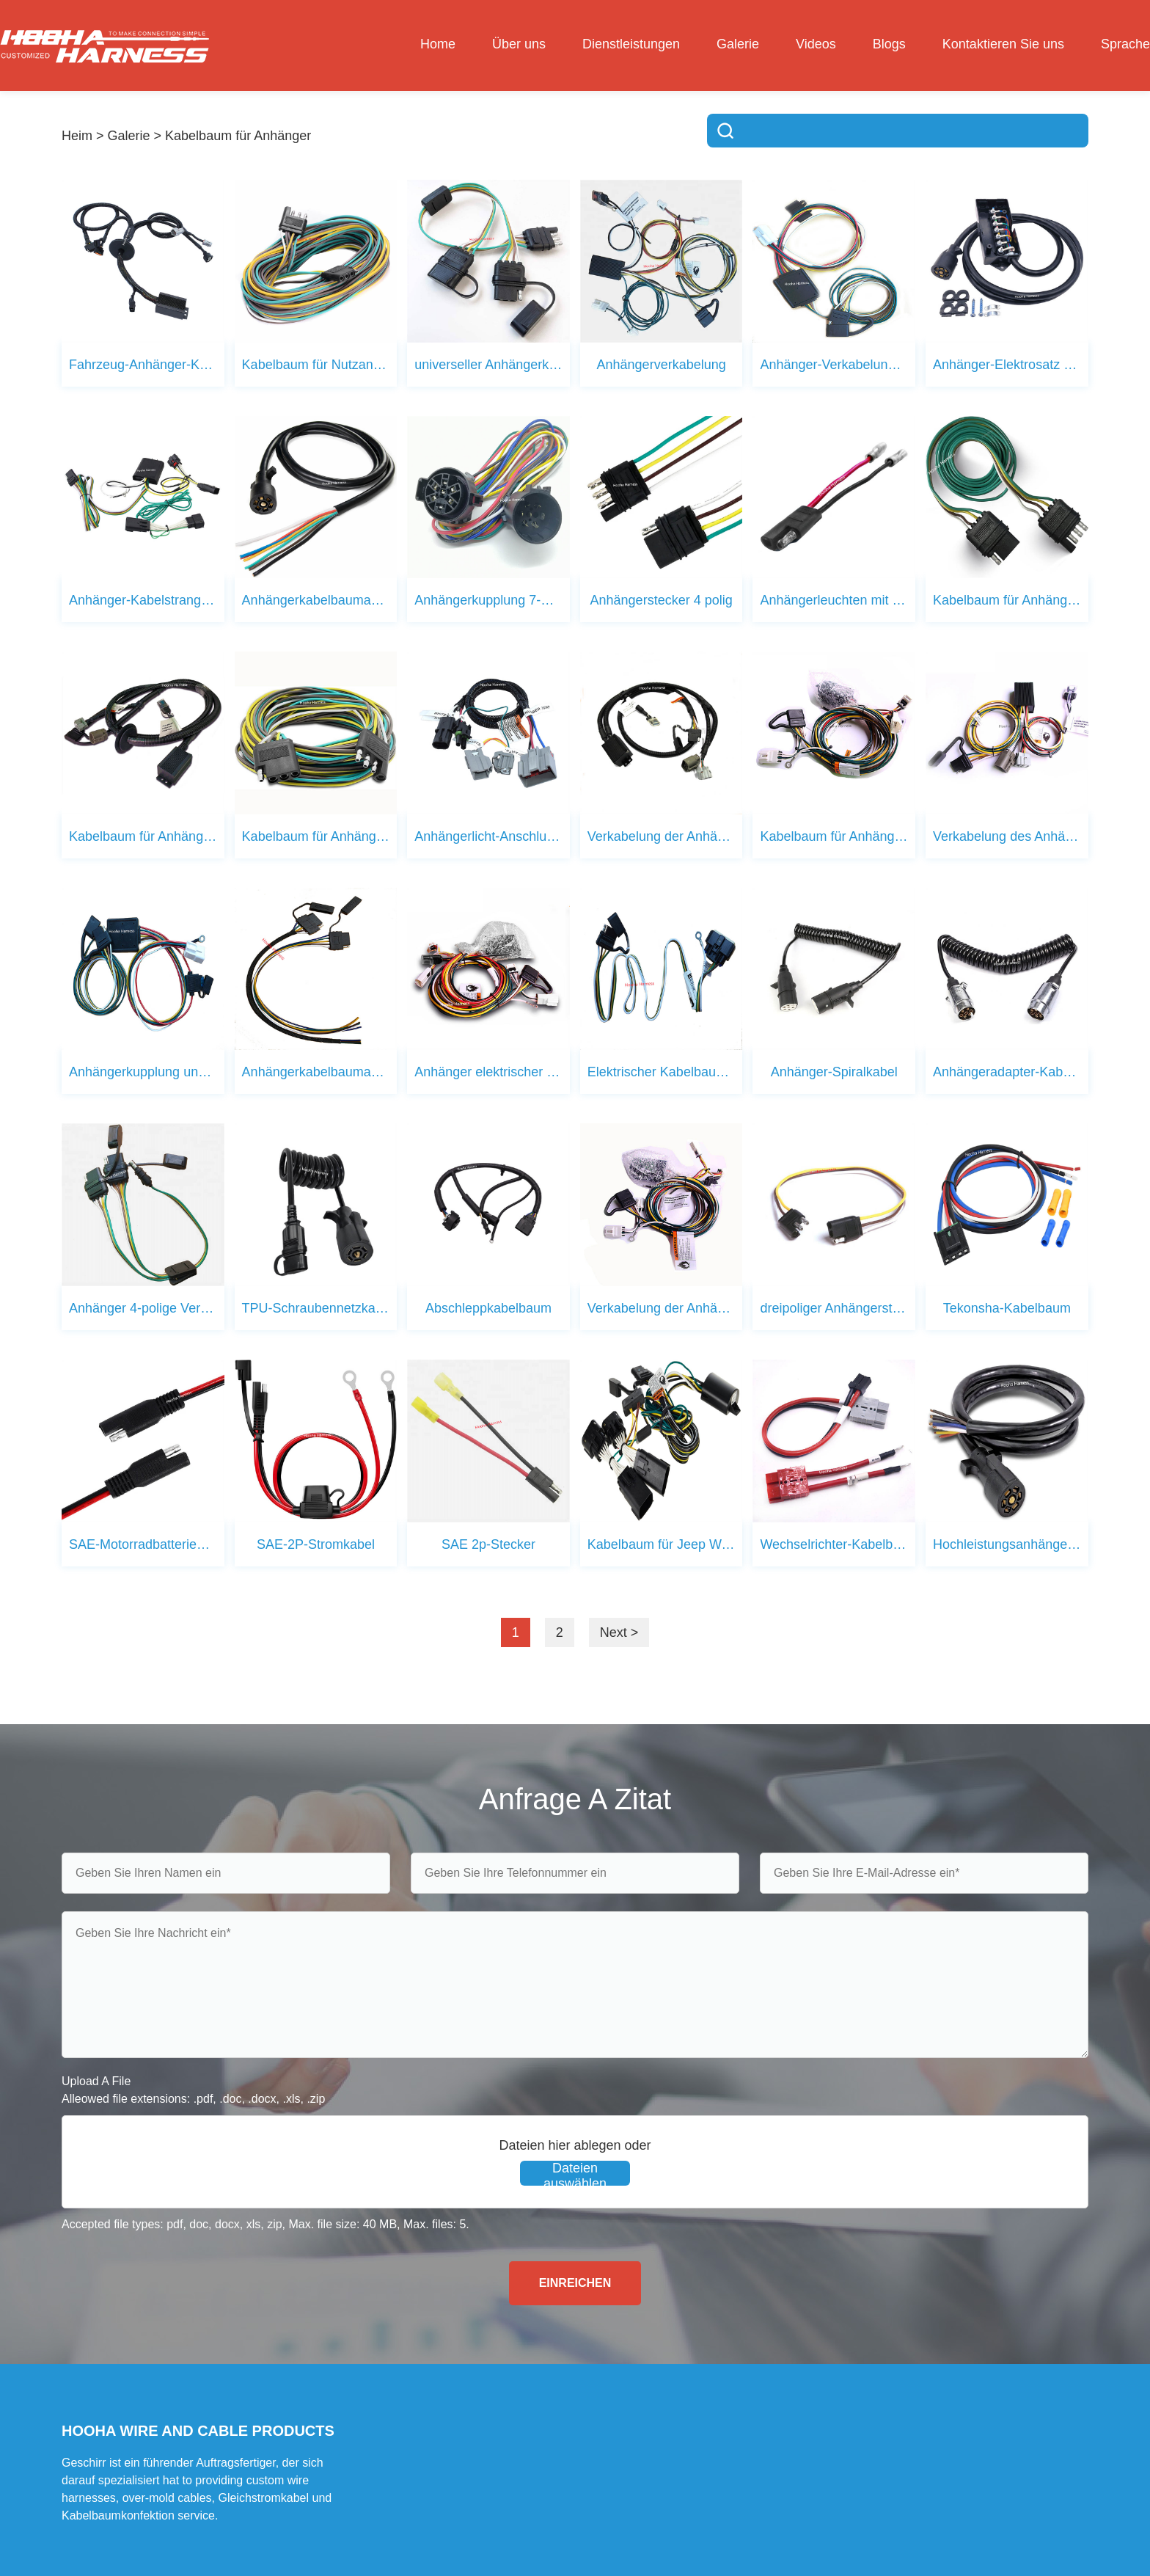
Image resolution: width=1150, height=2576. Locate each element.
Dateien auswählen (575, 2173)
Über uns (519, 44)
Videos (816, 44)
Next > (619, 1632)
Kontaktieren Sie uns (1003, 44)
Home (437, 44)
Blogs (889, 44)
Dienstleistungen (631, 44)
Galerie (738, 44)
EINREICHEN (575, 2283)
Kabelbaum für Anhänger (238, 135)
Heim (77, 135)
